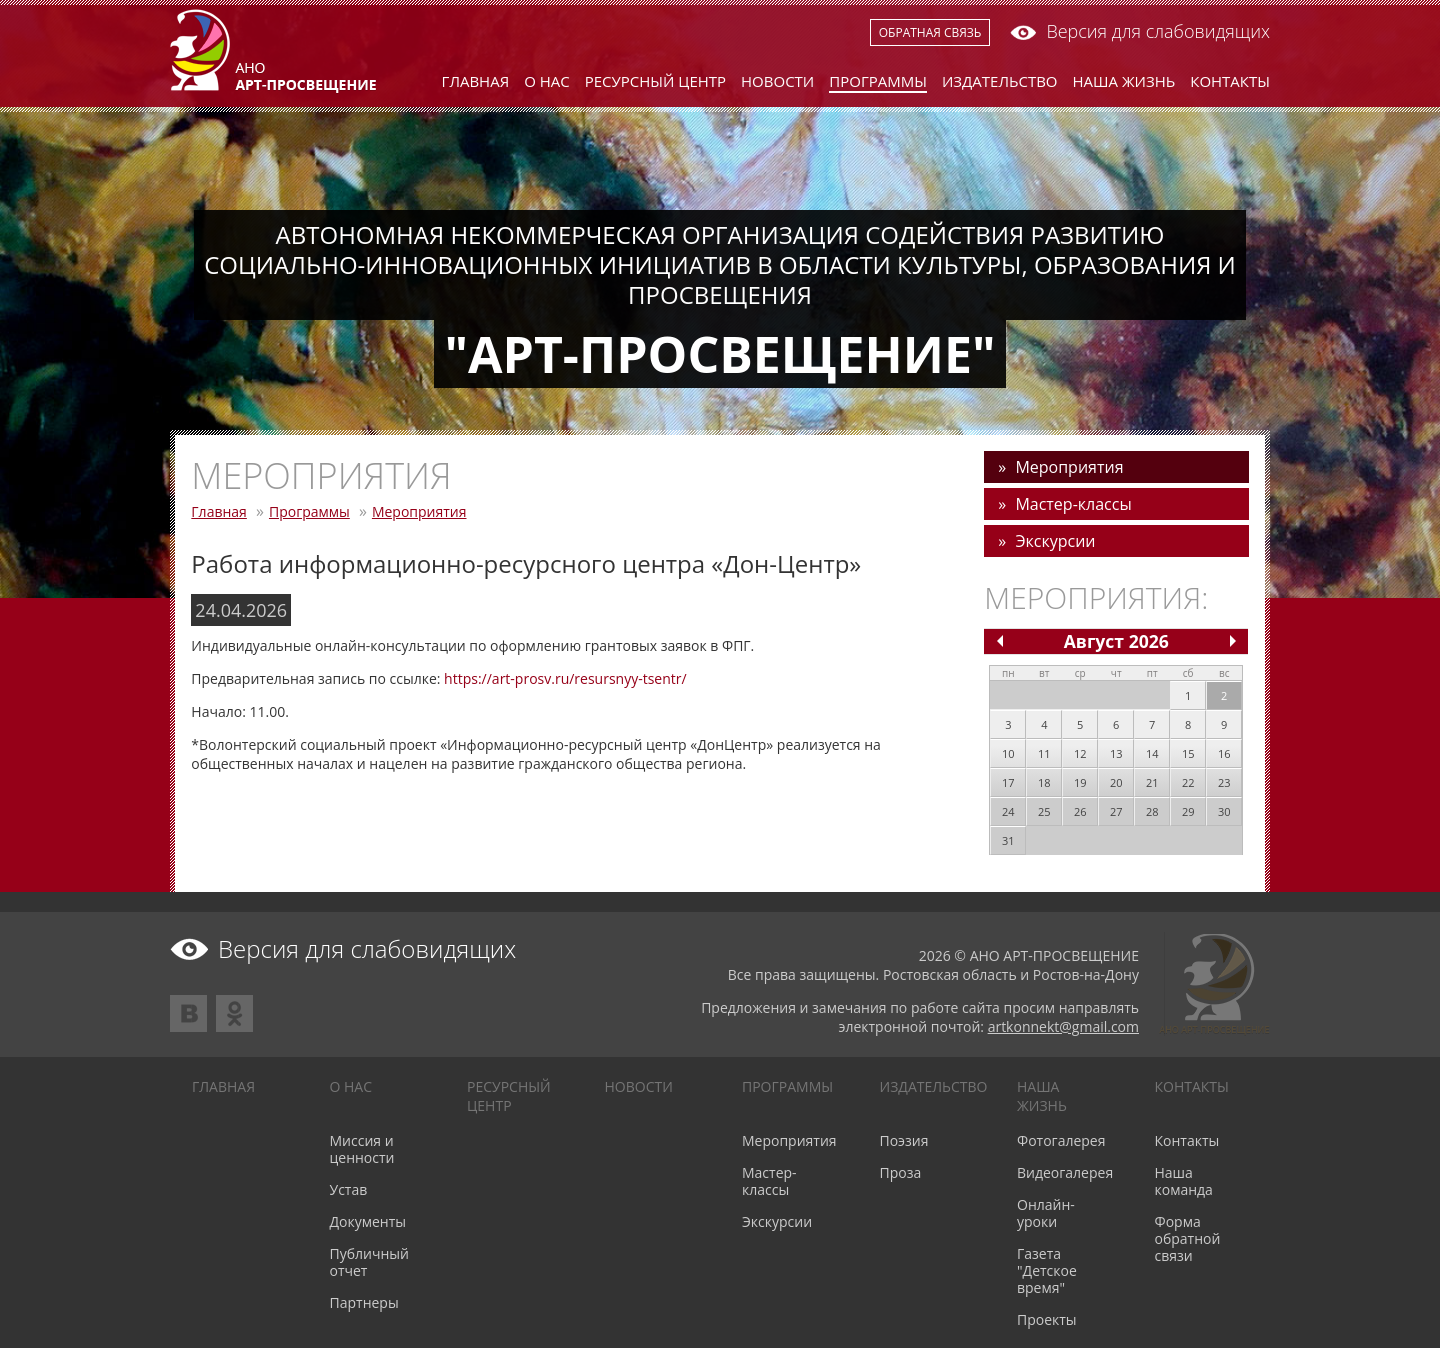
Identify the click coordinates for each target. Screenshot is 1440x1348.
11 (1044, 753)
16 (1224, 753)
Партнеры (364, 1302)
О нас (547, 81)
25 (1044, 811)
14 (1152, 753)
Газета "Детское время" (1047, 1270)
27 (1116, 811)
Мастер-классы (1073, 504)
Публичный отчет (369, 1262)
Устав (349, 1189)
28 (1152, 811)
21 (1152, 782)
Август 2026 (1116, 641)
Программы (878, 81)
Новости (777, 81)
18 (1044, 782)
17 (1008, 782)
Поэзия (904, 1140)
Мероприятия (419, 511)
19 (1080, 782)
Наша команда (1184, 1181)
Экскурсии (1055, 541)
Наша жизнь (1124, 81)
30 (1224, 811)
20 (1116, 782)
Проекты (1047, 1319)
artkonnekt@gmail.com (1063, 1026)
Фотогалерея (1061, 1140)
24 (1008, 811)
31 (1008, 840)
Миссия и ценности (362, 1149)
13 (1116, 753)
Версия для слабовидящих (1140, 31)
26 (1080, 811)
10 (1008, 753)
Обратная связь (930, 32)
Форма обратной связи (1188, 1238)
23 (1224, 782)
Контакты (1230, 81)
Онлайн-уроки (1046, 1213)
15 (1188, 753)
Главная (476, 81)
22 (1188, 782)
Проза (901, 1172)
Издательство (1000, 81)
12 (1080, 753)
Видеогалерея (1065, 1172)
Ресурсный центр (655, 81)
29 (1188, 811)
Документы (368, 1221)
